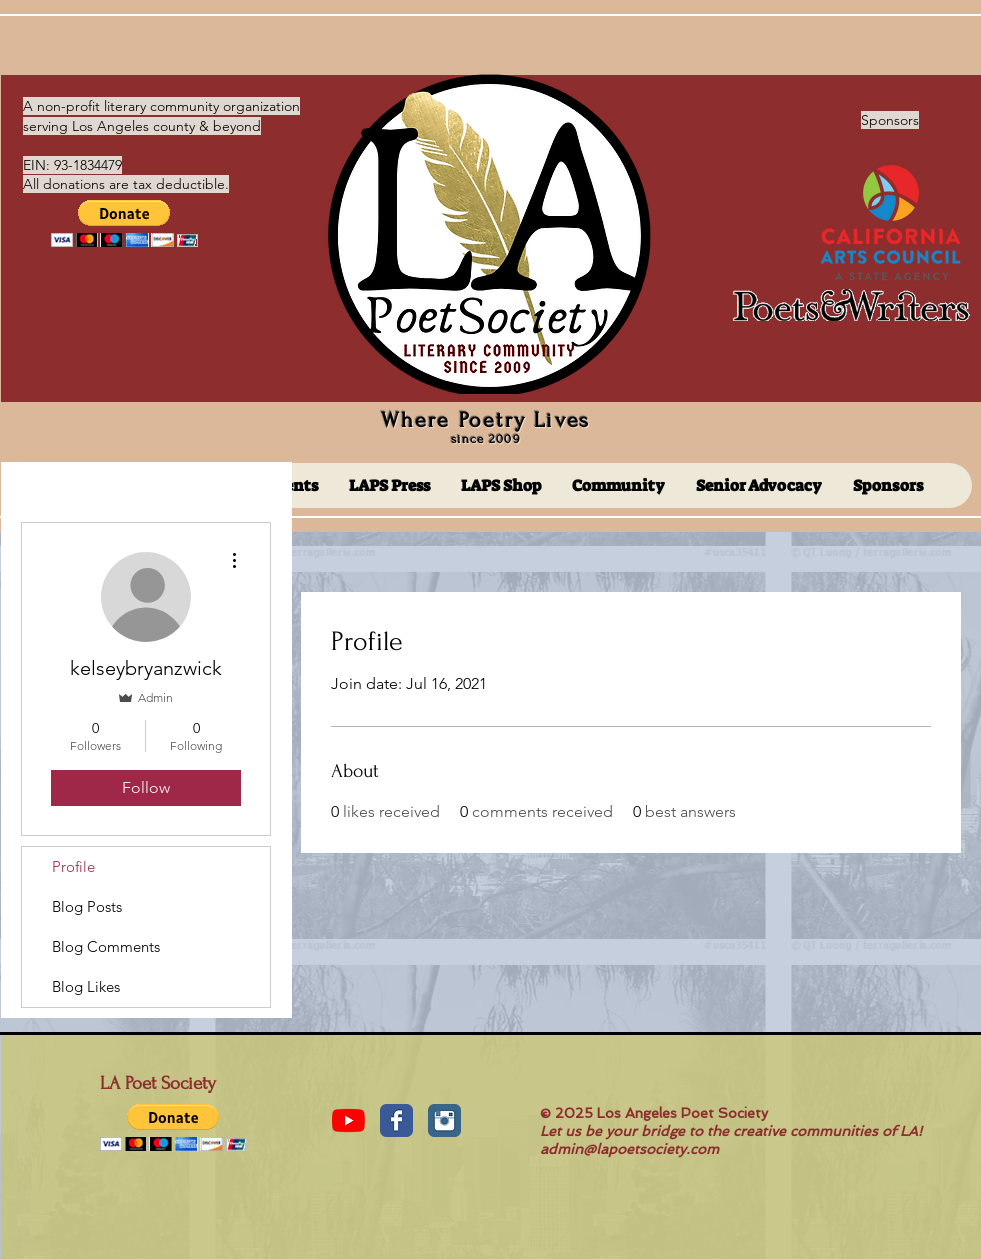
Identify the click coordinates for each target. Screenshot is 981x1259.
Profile (73, 866)
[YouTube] (348, 1120)
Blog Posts (87, 906)
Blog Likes (86, 986)
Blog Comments (106, 946)
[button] (124, 223)
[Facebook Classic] (396, 1120)
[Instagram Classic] (444, 1120)
